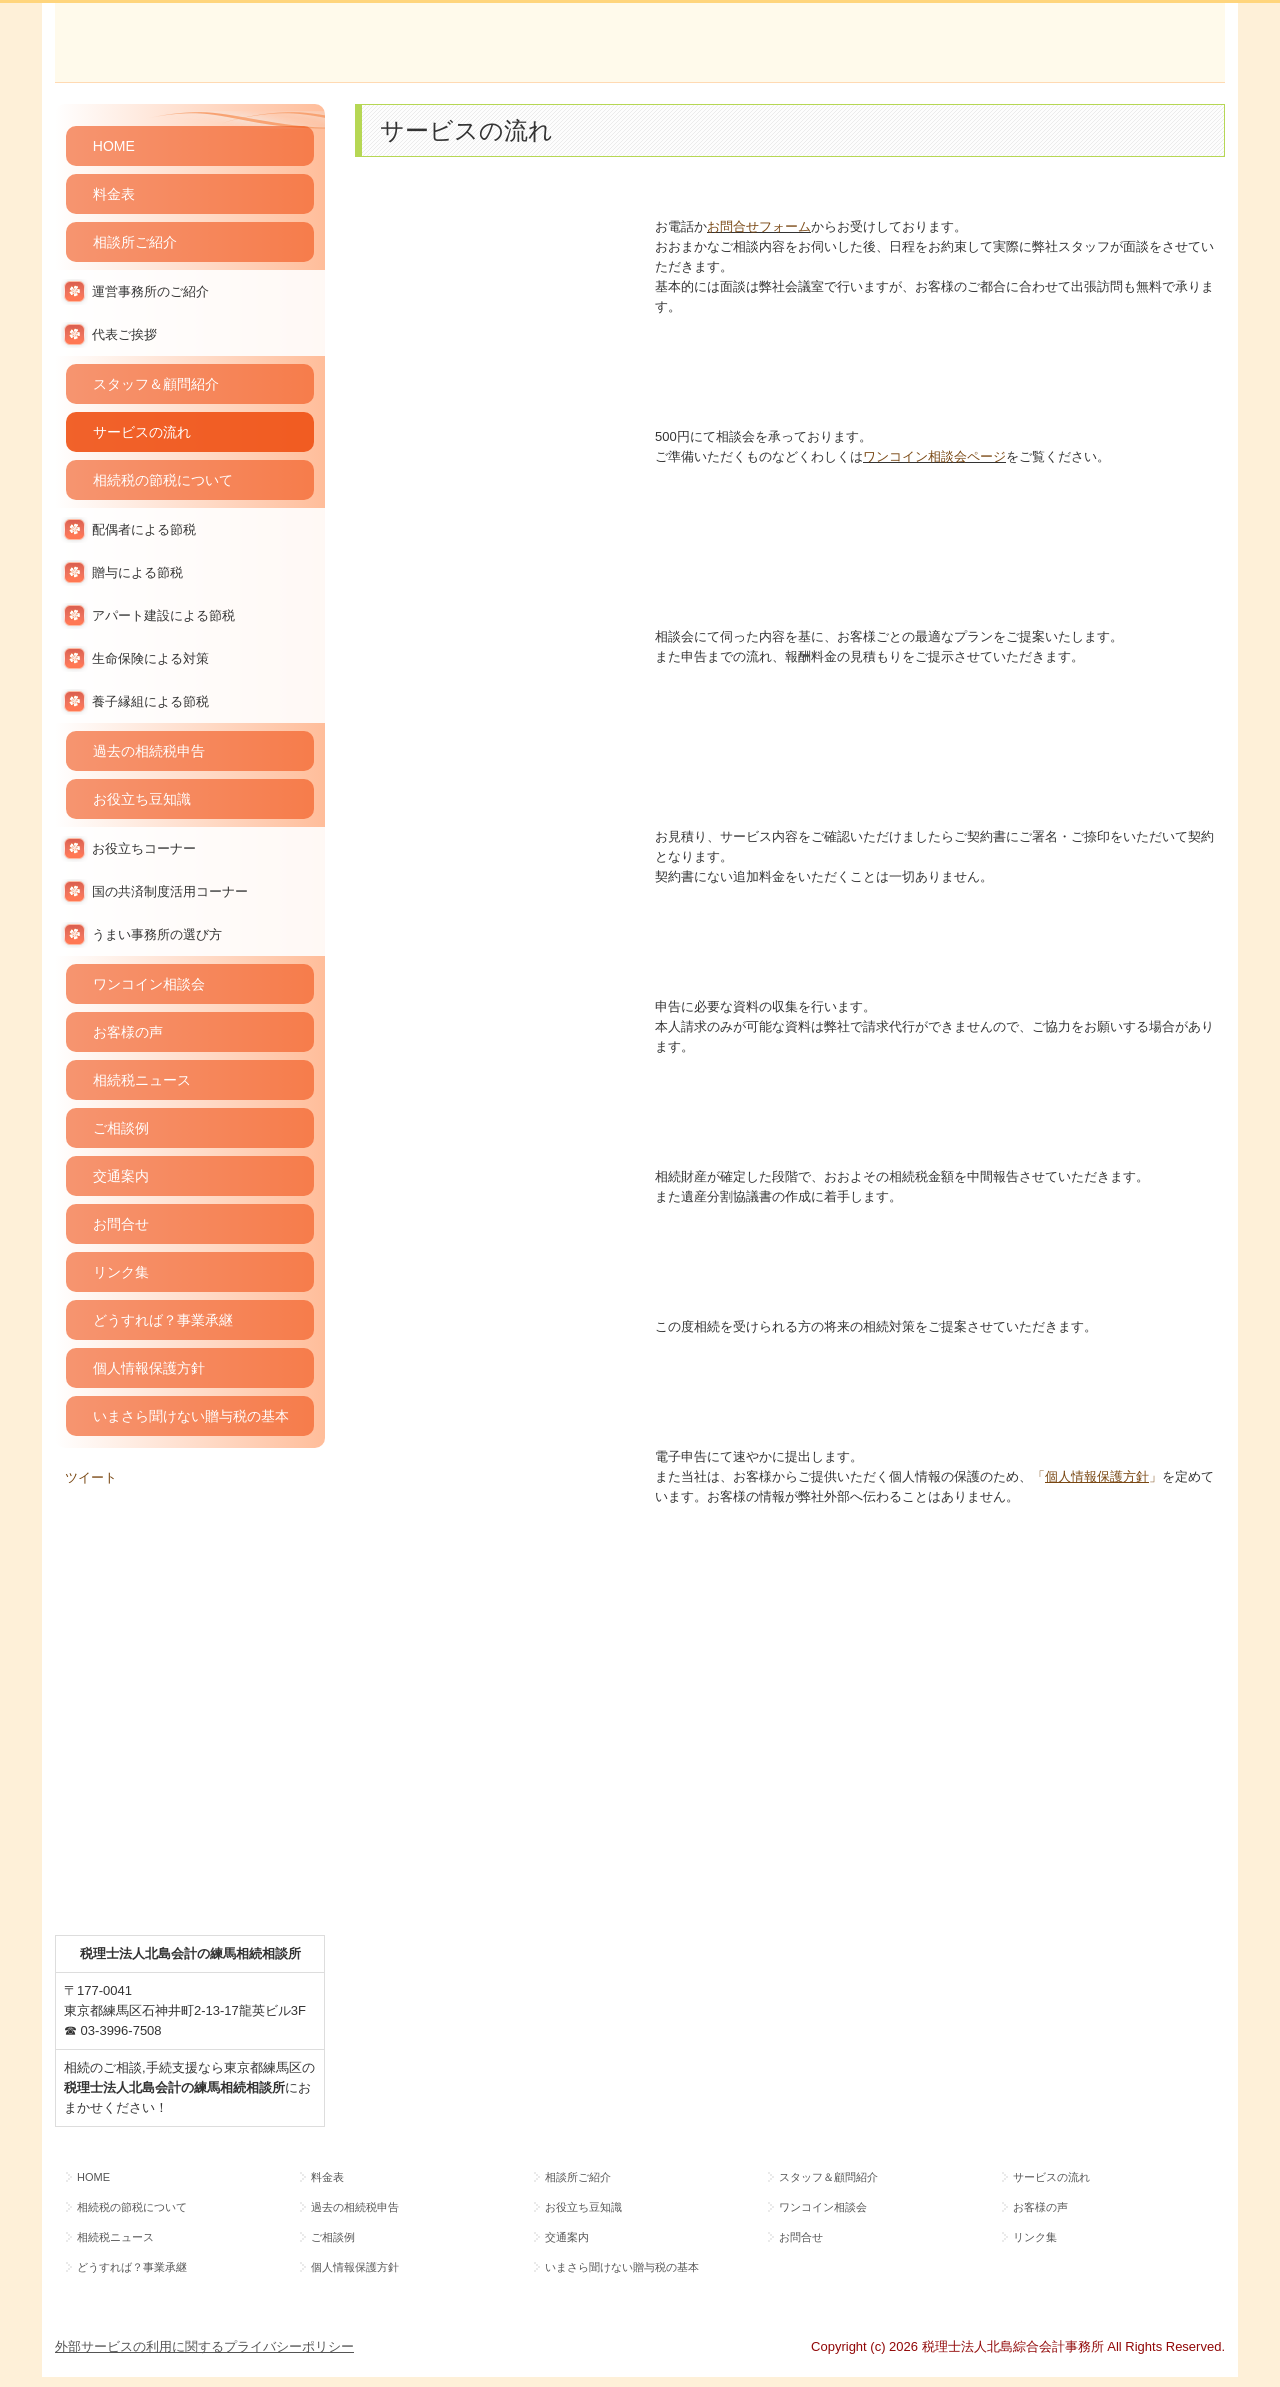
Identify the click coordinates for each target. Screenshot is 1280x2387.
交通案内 (121, 1176)
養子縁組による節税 (150, 701)
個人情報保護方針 (149, 1368)
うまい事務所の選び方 (157, 934)
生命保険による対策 (150, 658)
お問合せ (121, 1224)
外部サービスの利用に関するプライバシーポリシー (204, 2346)
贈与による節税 (137, 572)
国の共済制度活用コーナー (170, 891)
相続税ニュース (142, 1080)
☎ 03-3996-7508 (113, 2030)
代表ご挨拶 (124, 334)
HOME (114, 146)
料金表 (114, 194)
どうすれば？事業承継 (163, 1320)
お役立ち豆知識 (142, 799)
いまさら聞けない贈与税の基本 (191, 1416)
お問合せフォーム (759, 226)
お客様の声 (128, 1032)
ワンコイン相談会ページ (934, 456)
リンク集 (121, 1272)
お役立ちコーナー (144, 848)
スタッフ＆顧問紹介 (156, 384)
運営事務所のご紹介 (150, 291)
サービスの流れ (142, 432)
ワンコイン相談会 (149, 984)
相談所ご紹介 (135, 242)
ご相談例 (121, 1128)
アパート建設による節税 (163, 615)
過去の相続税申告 (149, 751)
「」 (1097, 1476)
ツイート (91, 1477)
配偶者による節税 (144, 529)
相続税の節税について (163, 480)
